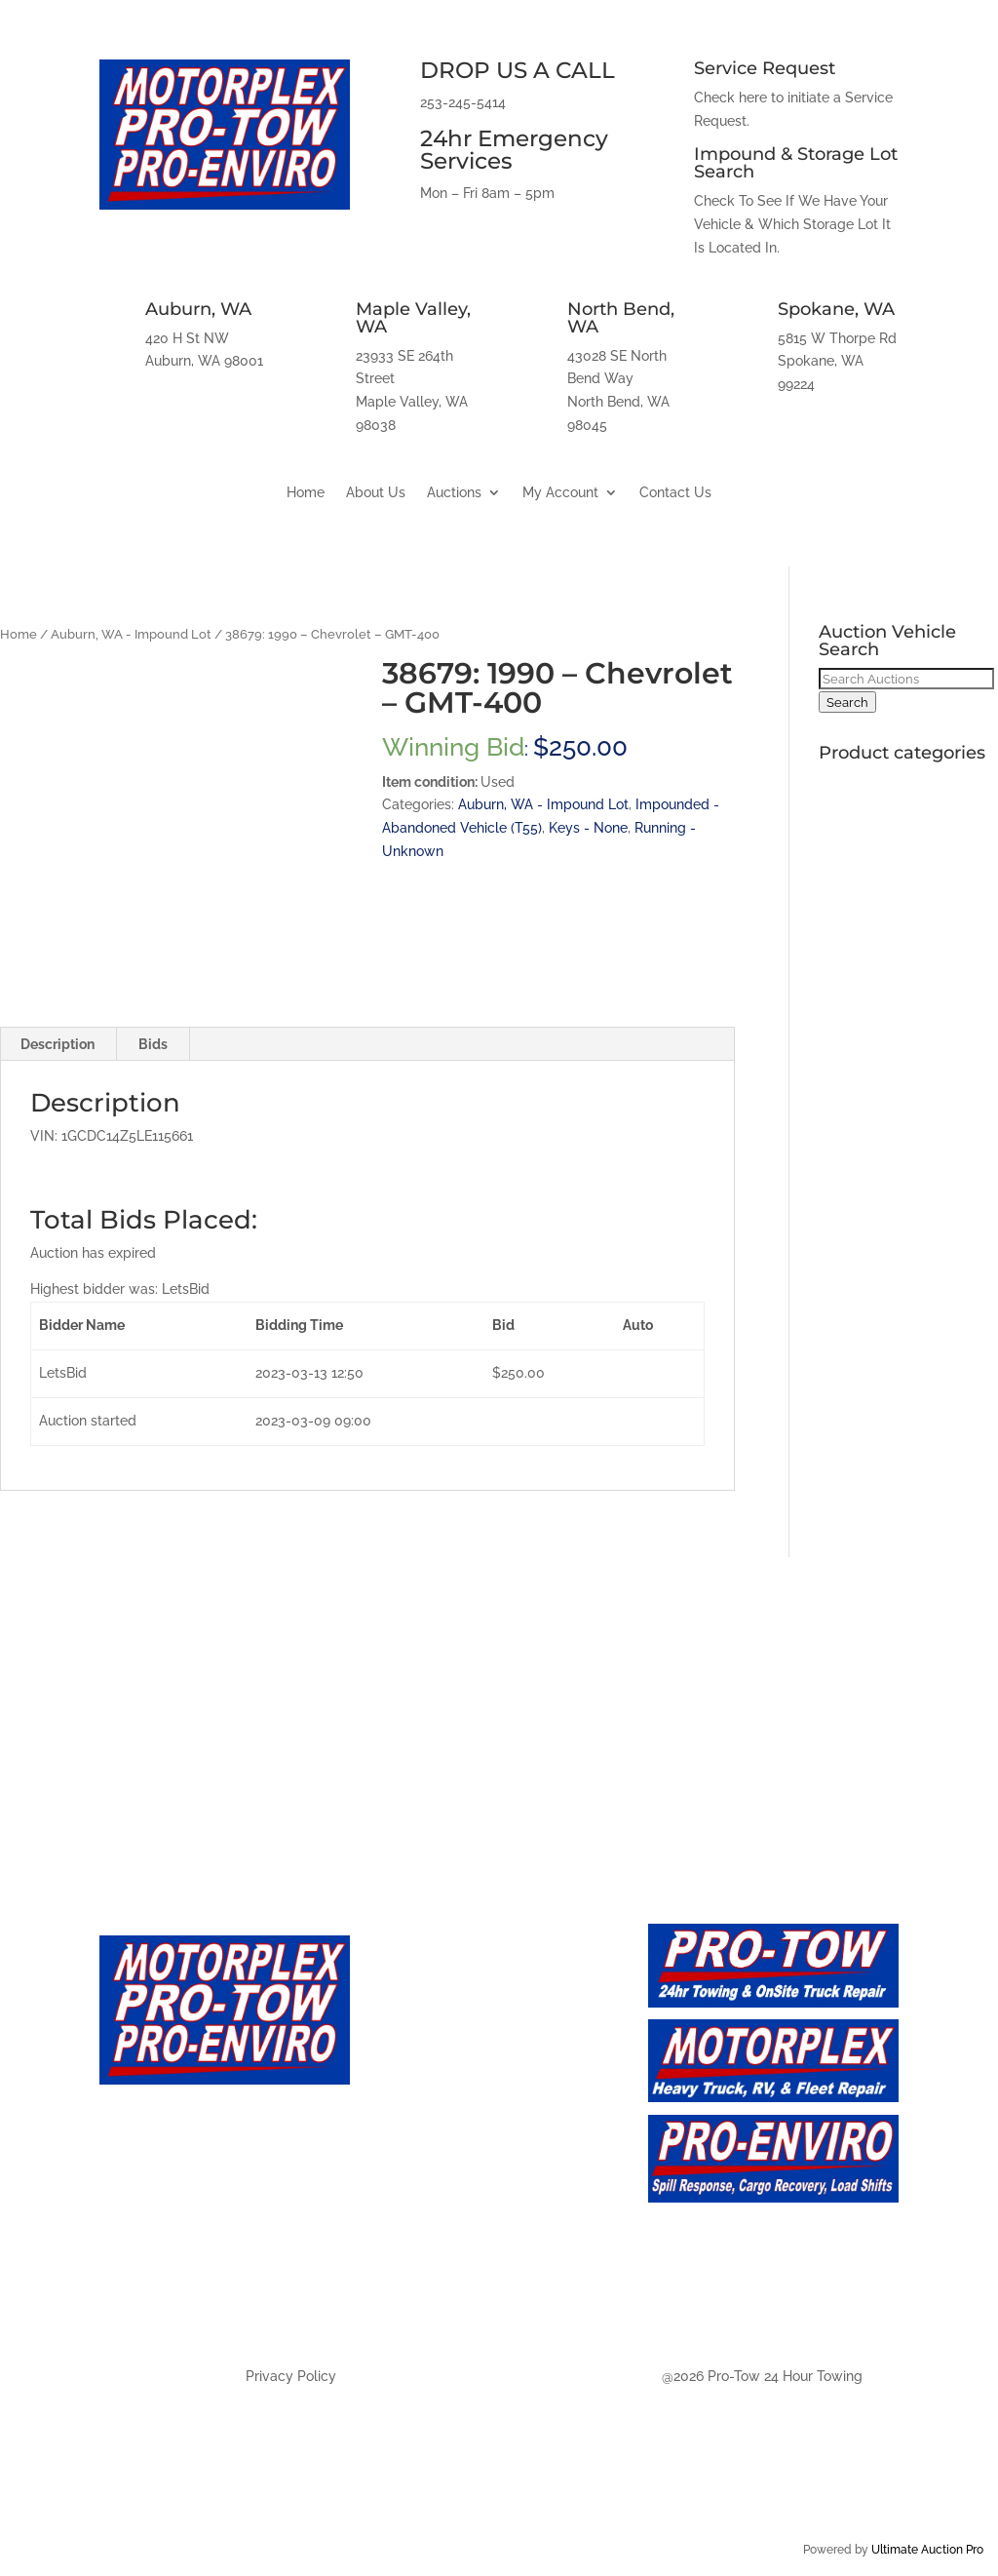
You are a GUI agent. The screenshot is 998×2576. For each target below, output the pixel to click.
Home (306, 493)
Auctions (454, 493)
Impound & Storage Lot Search (796, 162)
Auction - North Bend (468, 2268)
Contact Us (675, 493)
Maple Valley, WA (413, 317)
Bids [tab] (153, 1044)
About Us (375, 493)
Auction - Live (434, 2111)
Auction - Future (446, 2150)
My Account (560, 493)
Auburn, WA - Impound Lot (131, 634)
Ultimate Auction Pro (927, 2549)
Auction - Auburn (449, 2190)
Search (847, 702)
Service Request (764, 68)
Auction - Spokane (455, 2308)
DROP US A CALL (517, 70)
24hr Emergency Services (514, 150)
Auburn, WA (198, 309)
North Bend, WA (620, 317)
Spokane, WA (836, 309)
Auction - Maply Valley (472, 2229)
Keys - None (588, 828)
